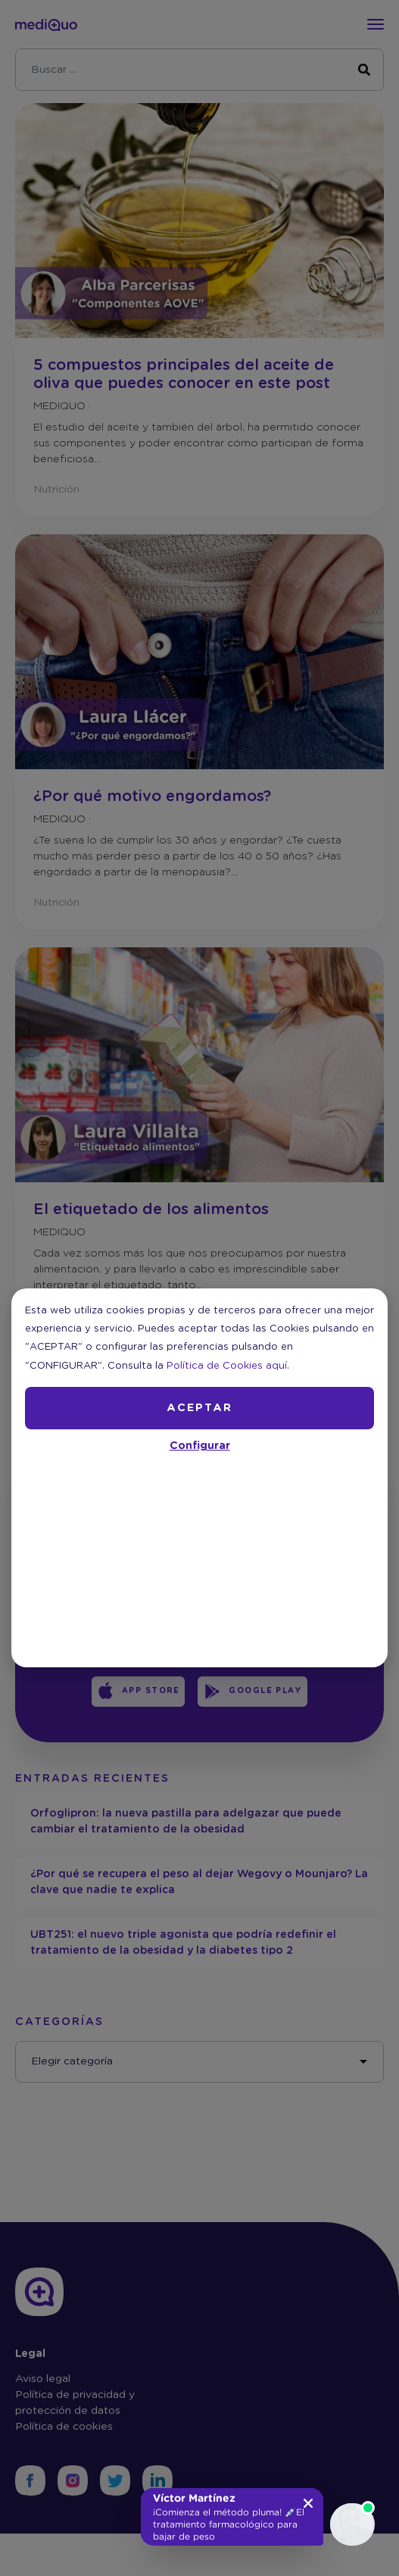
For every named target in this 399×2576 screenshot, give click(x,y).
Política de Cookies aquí (227, 1366)
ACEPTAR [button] (199, 1408)
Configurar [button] (200, 1446)
